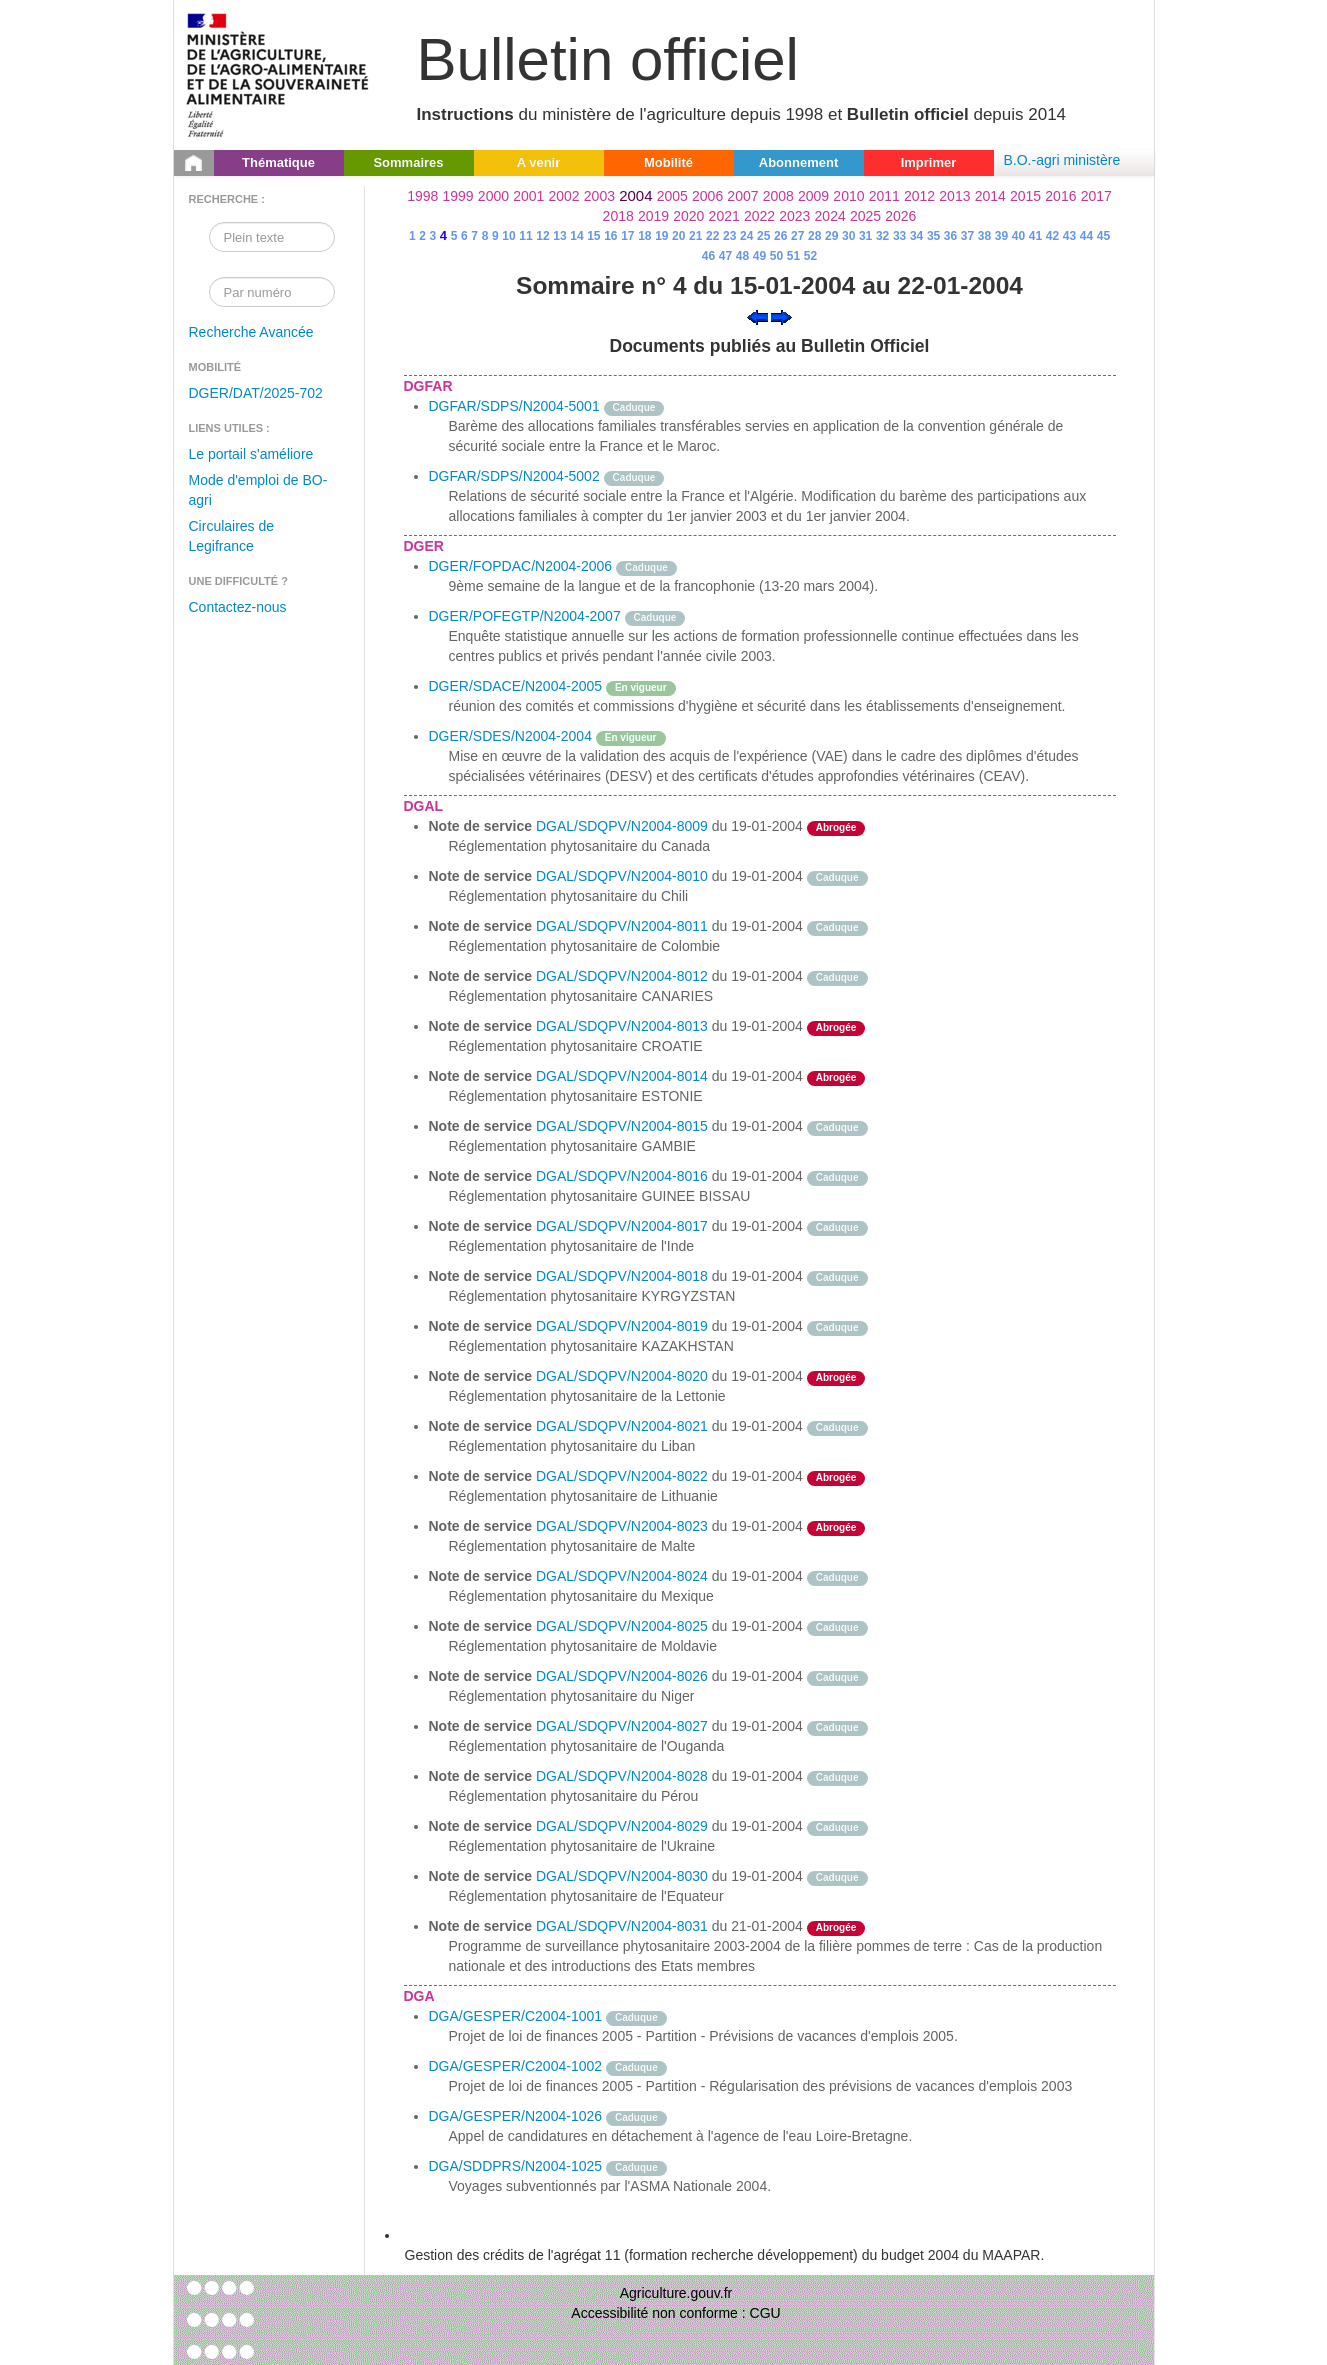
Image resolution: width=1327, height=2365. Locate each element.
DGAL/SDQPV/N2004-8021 (622, 1426)
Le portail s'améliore (251, 454)
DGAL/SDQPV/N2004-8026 (622, 1676)
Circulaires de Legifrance (232, 536)
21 (695, 236)
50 (776, 256)
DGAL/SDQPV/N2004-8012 (622, 976)
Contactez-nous (238, 607)
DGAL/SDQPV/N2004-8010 (622, 876)
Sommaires (408, 162)
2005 (672, 196)
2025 (865, 216)
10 (508, 236)
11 (525, 236)
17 (627, 236)
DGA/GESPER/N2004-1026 (516, 2116)
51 (793, 256)
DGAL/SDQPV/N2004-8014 (622, 1076)
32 (882, 236)
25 (763, 236)
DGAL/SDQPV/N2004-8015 (622, 1126)
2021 (724, 216)
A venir (539, 162)
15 (593, 236)
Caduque (634, 407)
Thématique (278, 162)
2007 (742, 196)
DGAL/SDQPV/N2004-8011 (622, 926)
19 (661, 236)
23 (729, 236)
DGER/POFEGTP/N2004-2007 (525, 616)
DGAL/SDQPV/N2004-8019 (622, 1326)
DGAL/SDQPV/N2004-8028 (622, 1776)
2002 (564, 196)
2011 (884, 196)
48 (742, 256)
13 (559, 236)
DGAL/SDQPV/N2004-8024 (622, 1576)
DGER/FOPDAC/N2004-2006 (521, 566)
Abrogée (836, 827)
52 (810, 256)
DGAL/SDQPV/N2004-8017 (622, 1226)
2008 (778, 196)
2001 (528, 196)
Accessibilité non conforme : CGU (675, 2313)
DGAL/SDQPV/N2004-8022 (622, 1476)
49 (759, 256)
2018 (618, 216)
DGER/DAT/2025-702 (256, 393)
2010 (848, 196)
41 (1035, 236)
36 (950, 236)
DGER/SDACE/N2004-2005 (516, 686)
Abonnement (798, 162)
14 (576, 236)
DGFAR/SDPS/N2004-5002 (514, 476)
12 (542, 236)
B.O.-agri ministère (1062, 160)
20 (678, 236)
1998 (422, 196)
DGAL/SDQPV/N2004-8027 (622, 1726)
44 (1086, 236)
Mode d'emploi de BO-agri (258, 490)
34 (916, 236)
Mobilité (668, 162)
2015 (1025, 196)
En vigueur (641, 687)
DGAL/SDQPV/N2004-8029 (622, 1826)
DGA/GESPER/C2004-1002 (516, 2066)
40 (1018, 236)
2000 (493, 196)
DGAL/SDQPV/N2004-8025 (622, 1626)
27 (797, 236)
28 (814, 236)
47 (725, 256)
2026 (900, 216)
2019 (653, 216)
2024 (830, 216)
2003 (599, 196)
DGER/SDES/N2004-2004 (510, 736)
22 (712, 236)
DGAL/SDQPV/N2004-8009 (622, 826)
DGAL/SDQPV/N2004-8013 (622, 1026)
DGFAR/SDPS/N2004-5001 (514, 406)
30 (848, 236)
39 (1001, 236)
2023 (794, 216)
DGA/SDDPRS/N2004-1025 (516, 2166)
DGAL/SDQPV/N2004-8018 (622, 1276)
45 (1103, 236)
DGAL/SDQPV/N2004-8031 (622, 1926)
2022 (759, 216)
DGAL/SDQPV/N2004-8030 (622, 1876)
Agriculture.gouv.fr (676, 2293)
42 (1052, 236)
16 (610, 236)
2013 (954, 196)
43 (1069, 236)
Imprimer (929, 162)
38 (984, 236)
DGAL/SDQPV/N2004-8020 (622, 1376)
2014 (990, 196)
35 (933, 236)
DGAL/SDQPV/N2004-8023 (622, 1526)
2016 (1060, 196)
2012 (919, 196)
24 (746, 236)
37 (967, 236)
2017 (1096, 196)
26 (780, 236)
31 (865, 236)
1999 (458, 196)
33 (899, 236)
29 (831, 236)
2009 (813, 196)
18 (644, 236)
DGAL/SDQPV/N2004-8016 (622, 1176)
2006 (707, 196)
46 (708, 256)
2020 (688, 216)
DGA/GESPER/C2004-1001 (516, 2016)
